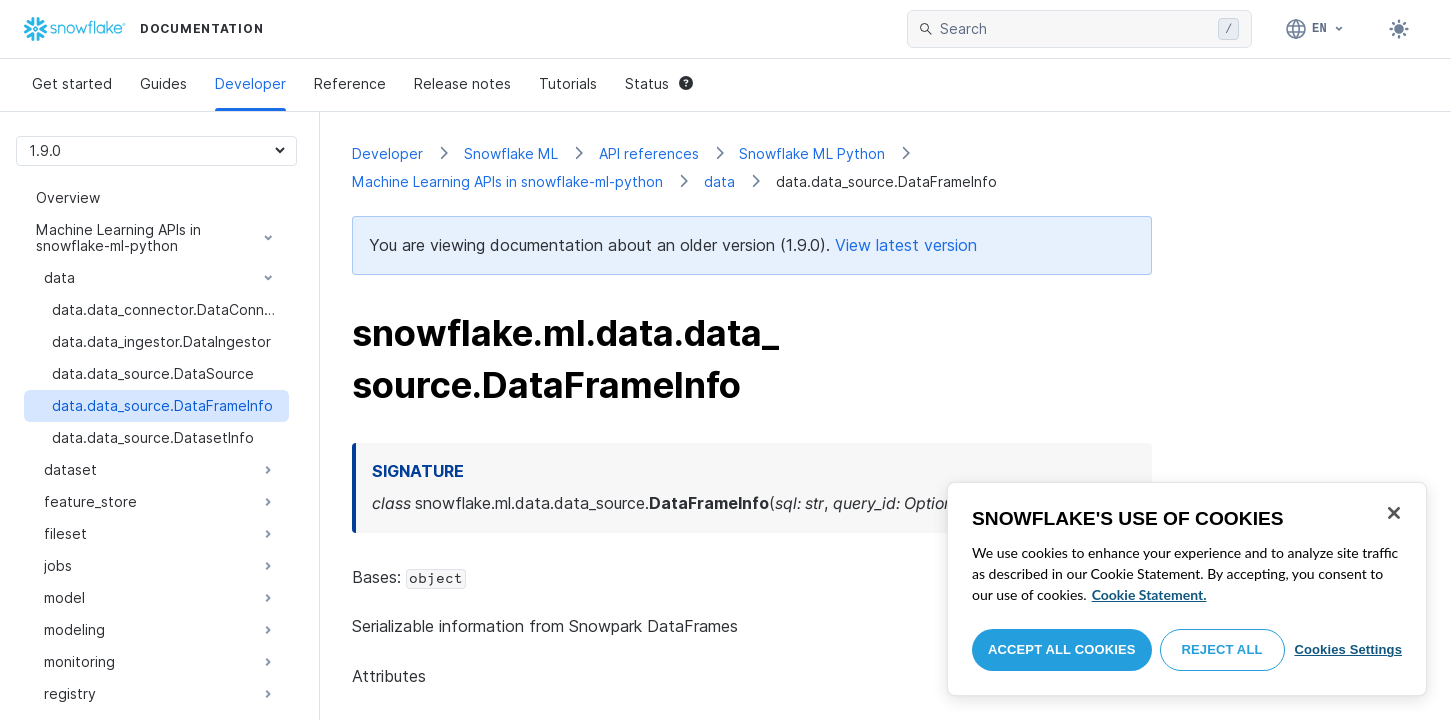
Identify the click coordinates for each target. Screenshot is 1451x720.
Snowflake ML (511, 153)
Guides (163, 83)
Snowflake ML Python (812, 153)
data (719, 181)
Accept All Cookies (1062, 649)
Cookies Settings (1348, 649)
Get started (72, 83)
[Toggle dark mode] (1399, 29)
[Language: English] (1315, 29)
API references (649, 153)
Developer (250, 83)
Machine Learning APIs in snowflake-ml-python (507, 181)
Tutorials (568, 83)
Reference (350, 83)
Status (659, 83)
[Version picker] (156, 150)
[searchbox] (1075, 29)
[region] (1187, 589)
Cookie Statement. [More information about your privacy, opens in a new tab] (1149, 594)
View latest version (906, 245)
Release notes (462, 83)
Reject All (1222, 649)
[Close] (1394, 513)
